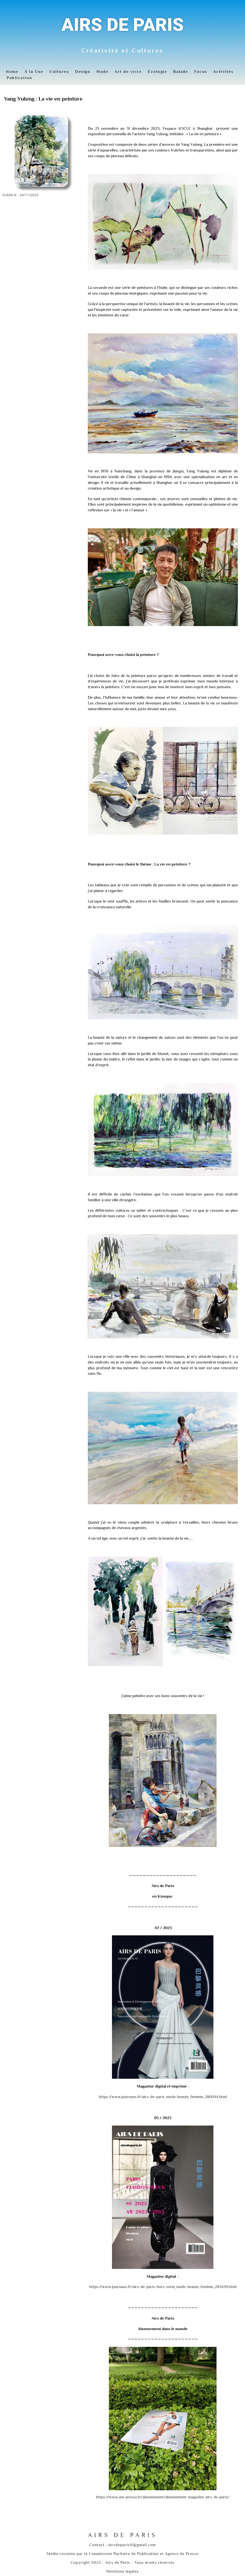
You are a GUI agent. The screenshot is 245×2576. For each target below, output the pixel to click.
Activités (223, 72)
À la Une (34, 72)
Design (82, 72)
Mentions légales (122, 2571)
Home (12, 72)
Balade (180, 72)
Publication (19, 78)
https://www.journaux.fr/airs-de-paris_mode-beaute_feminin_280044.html (163, 2096)
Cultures (59, 72)
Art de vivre (128, 72)
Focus (200, 72)
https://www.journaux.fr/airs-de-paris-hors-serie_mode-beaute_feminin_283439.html (162, 2286)
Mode (102, 72)
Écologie (157, 72)
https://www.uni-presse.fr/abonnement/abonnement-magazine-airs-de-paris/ (163, 2497)
